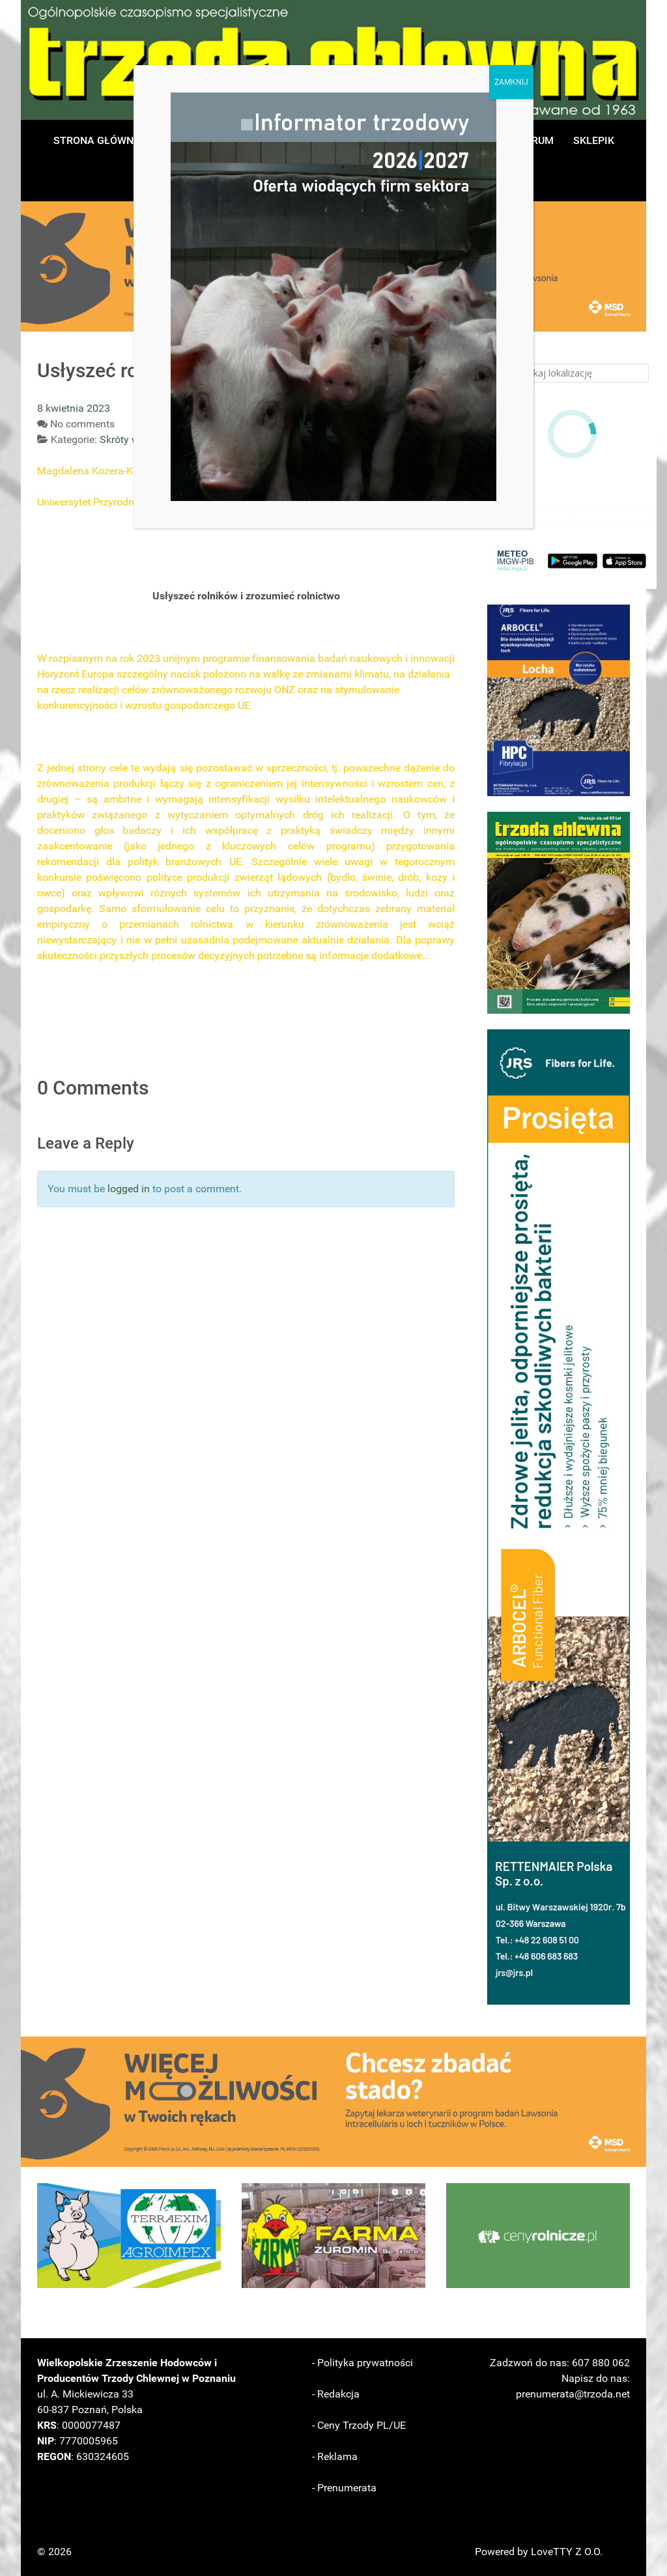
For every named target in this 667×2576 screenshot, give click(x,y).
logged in (128, 1188)
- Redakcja (336, 2394)
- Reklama (335, 2456)
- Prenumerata (344, 2488)
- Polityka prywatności (362, 2362)
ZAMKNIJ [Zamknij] (511, 82)
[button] (558, 700)
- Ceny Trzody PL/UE (359, 2425)
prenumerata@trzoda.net (573, 2394)
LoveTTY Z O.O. (567, 2551)
